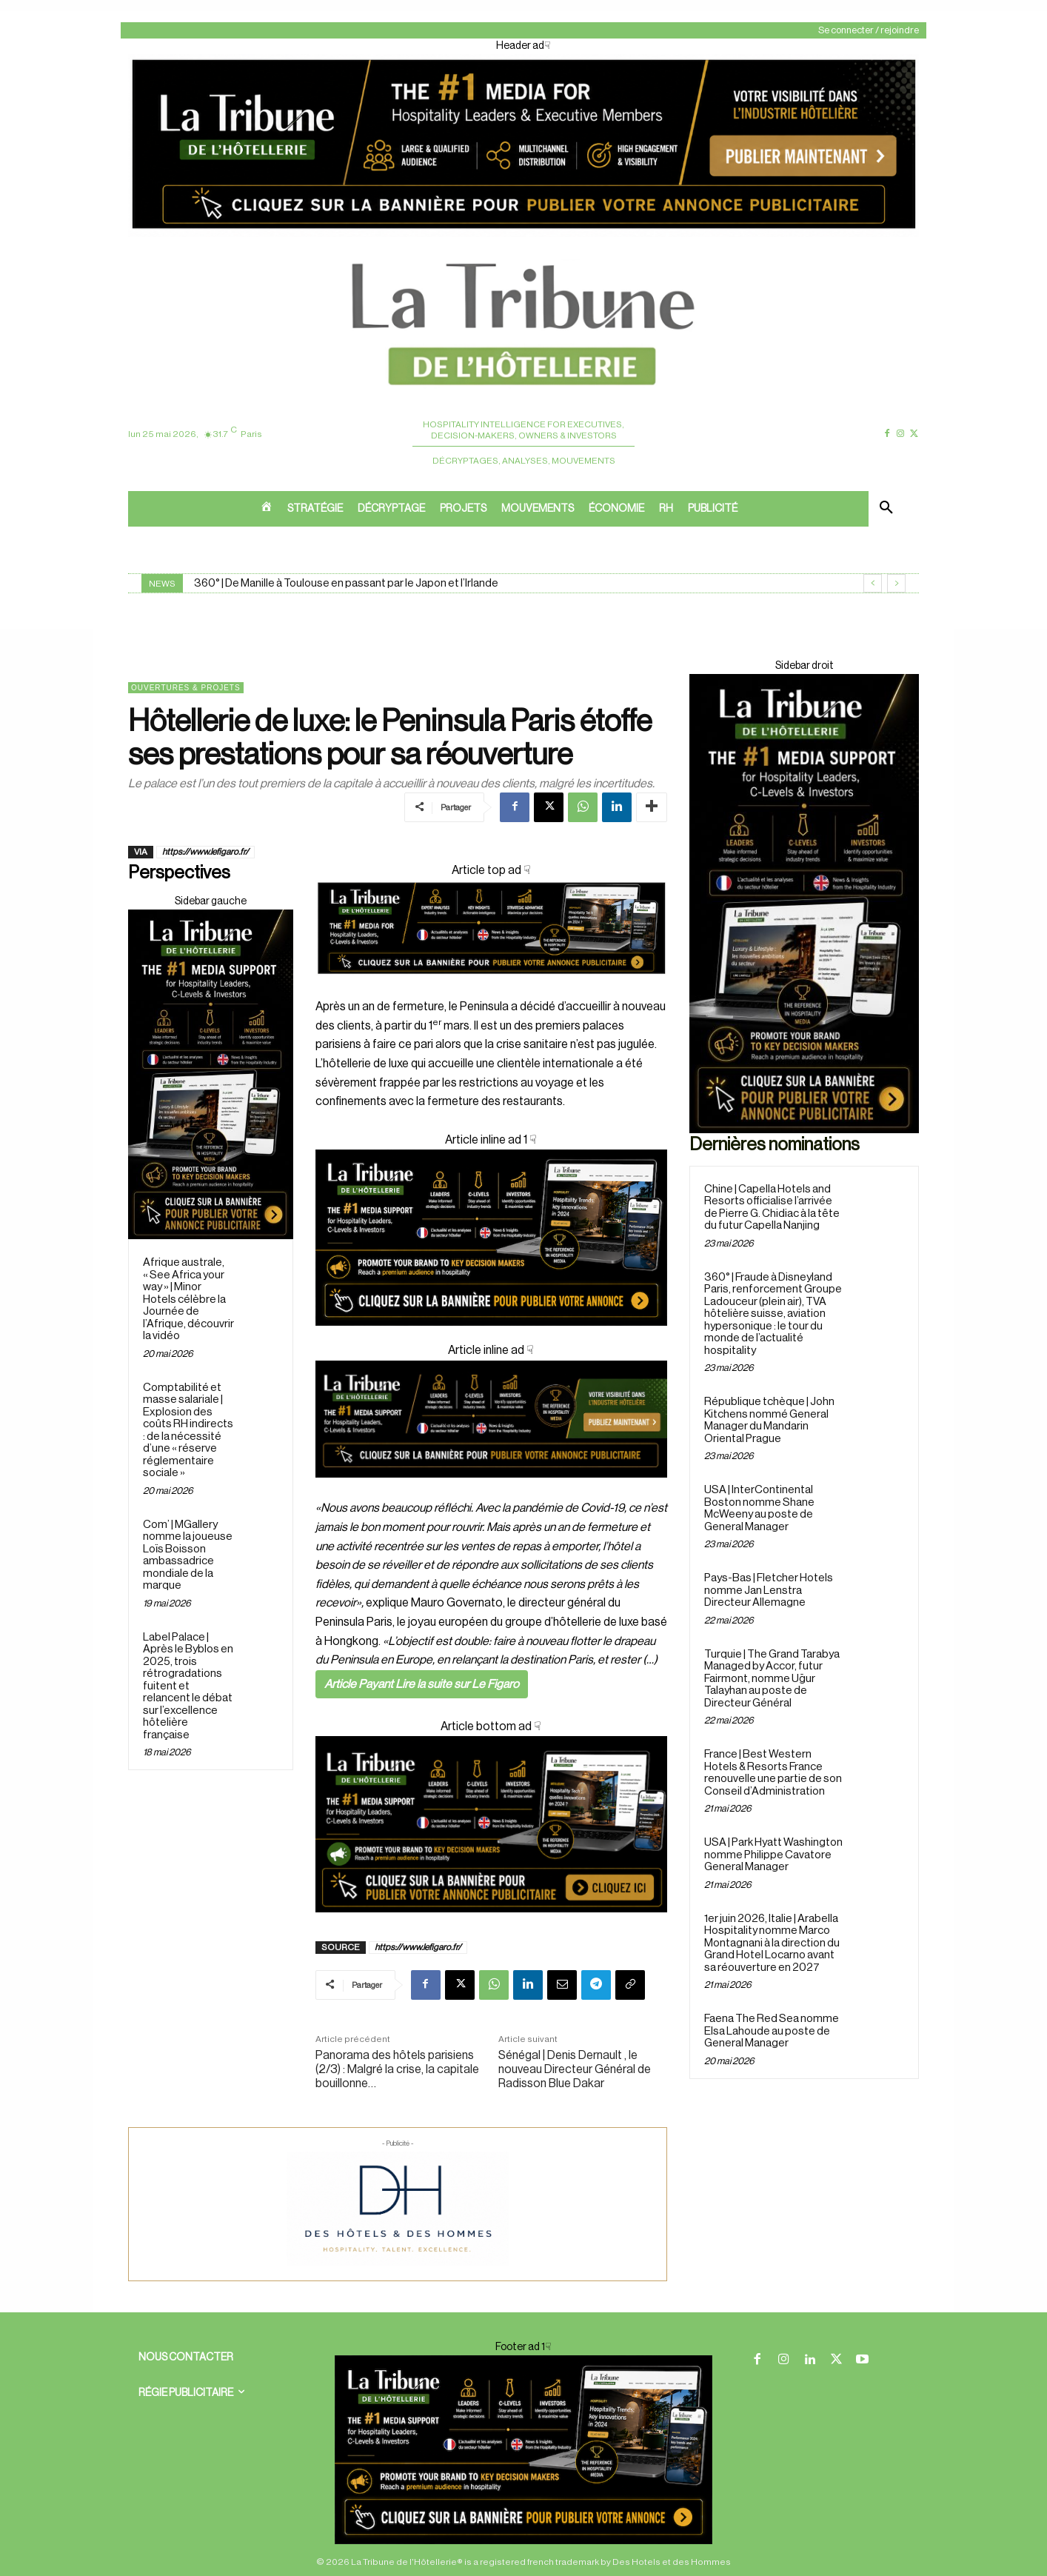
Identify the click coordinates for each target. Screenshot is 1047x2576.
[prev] (872, 583)
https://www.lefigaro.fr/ (205, 851)
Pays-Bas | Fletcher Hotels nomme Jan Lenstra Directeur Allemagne (768, 1590)
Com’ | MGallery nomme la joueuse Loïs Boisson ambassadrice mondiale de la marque (188, 1555)
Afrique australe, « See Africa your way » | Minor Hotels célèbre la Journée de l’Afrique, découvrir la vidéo (188, 1299)
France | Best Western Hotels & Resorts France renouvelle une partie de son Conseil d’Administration (773, 1773)
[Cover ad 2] (491, 1237)
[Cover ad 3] (491, 1489)
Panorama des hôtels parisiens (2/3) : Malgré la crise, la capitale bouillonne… (397, 2069)
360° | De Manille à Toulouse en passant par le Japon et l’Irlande (346, 583)
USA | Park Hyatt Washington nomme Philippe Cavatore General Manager (773, 1854)
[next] (896, 583)
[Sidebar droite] (210, 1074)
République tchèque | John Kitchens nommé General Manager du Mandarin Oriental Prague (769, 1420)
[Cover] (491, 988)
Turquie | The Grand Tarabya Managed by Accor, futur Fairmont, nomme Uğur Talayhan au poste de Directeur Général (772, 1679)
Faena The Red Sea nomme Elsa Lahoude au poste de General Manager (771, 2031)
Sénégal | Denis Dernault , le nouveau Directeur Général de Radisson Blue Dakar (574, 2069)
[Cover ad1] (491, 1824)
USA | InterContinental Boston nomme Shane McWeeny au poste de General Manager (759, 1508)
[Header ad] (523, 234)
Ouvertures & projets (186, 687)
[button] (886, 509)
